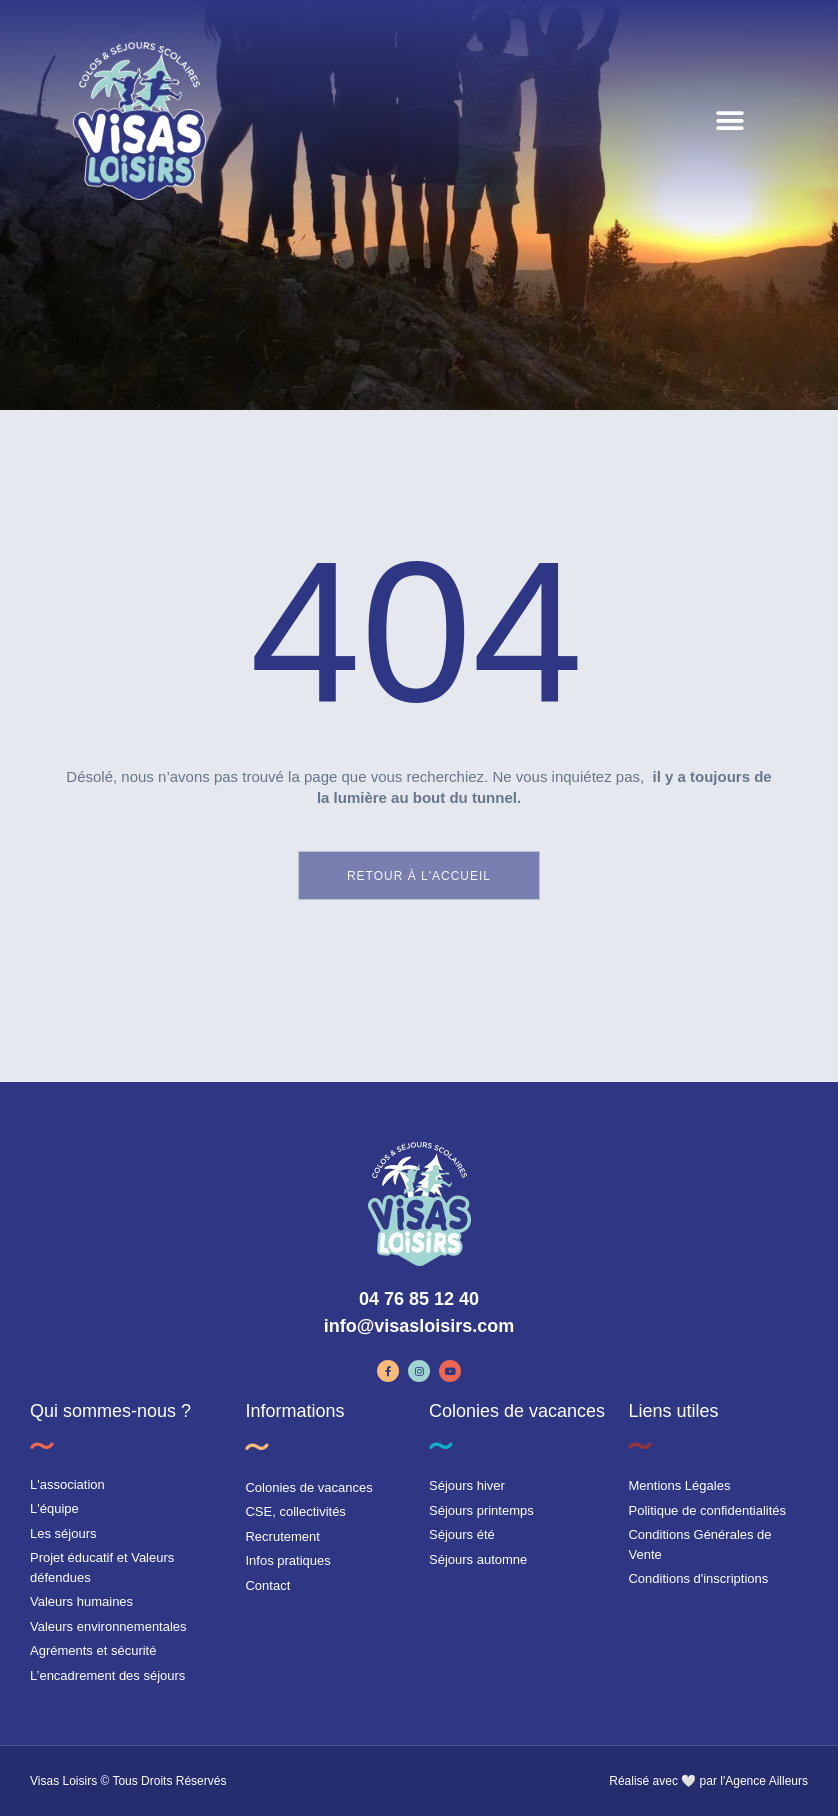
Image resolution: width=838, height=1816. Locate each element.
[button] (729, 121)
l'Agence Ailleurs (764, 1781)
